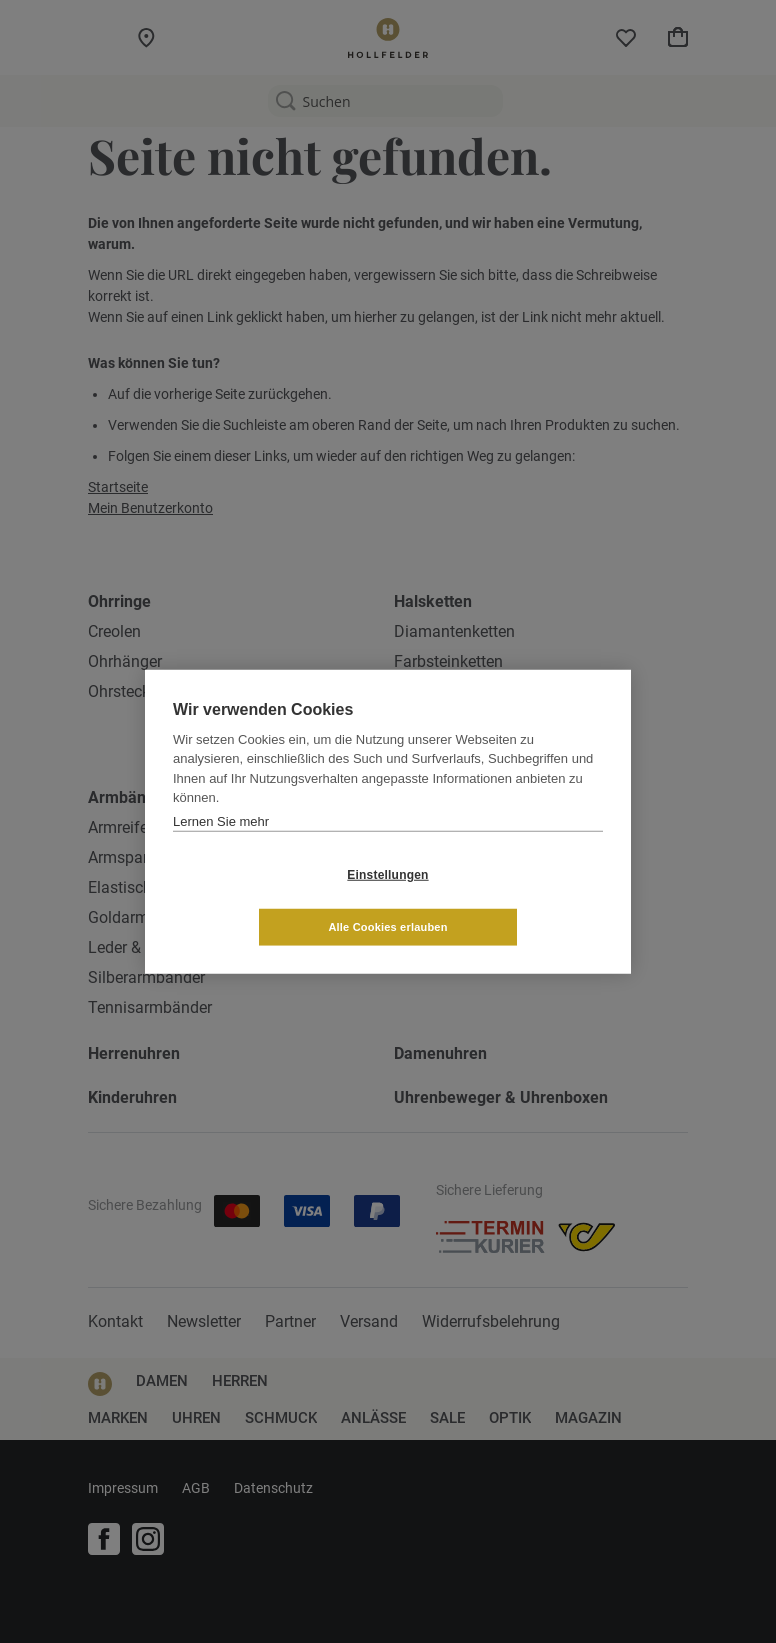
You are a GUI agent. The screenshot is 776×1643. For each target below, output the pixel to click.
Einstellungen (268, 901)
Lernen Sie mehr (221, 847)
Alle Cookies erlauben (506, 900)
